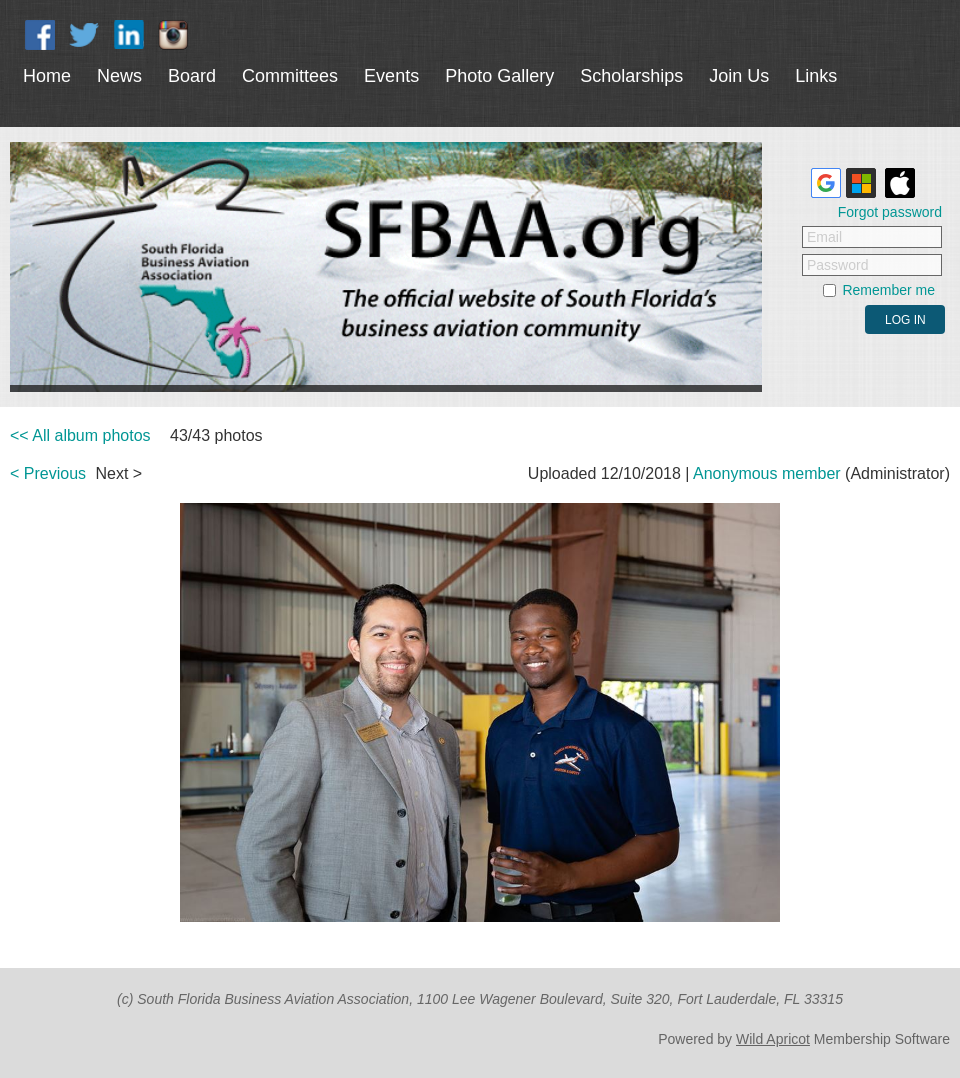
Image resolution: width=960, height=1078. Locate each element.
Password (837, 265)
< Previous (48, 473)
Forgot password (890, 212)
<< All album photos (80, 435)
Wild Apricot (773, 1039)
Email (824, 237)
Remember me (888, 290)
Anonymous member (767, 473)
